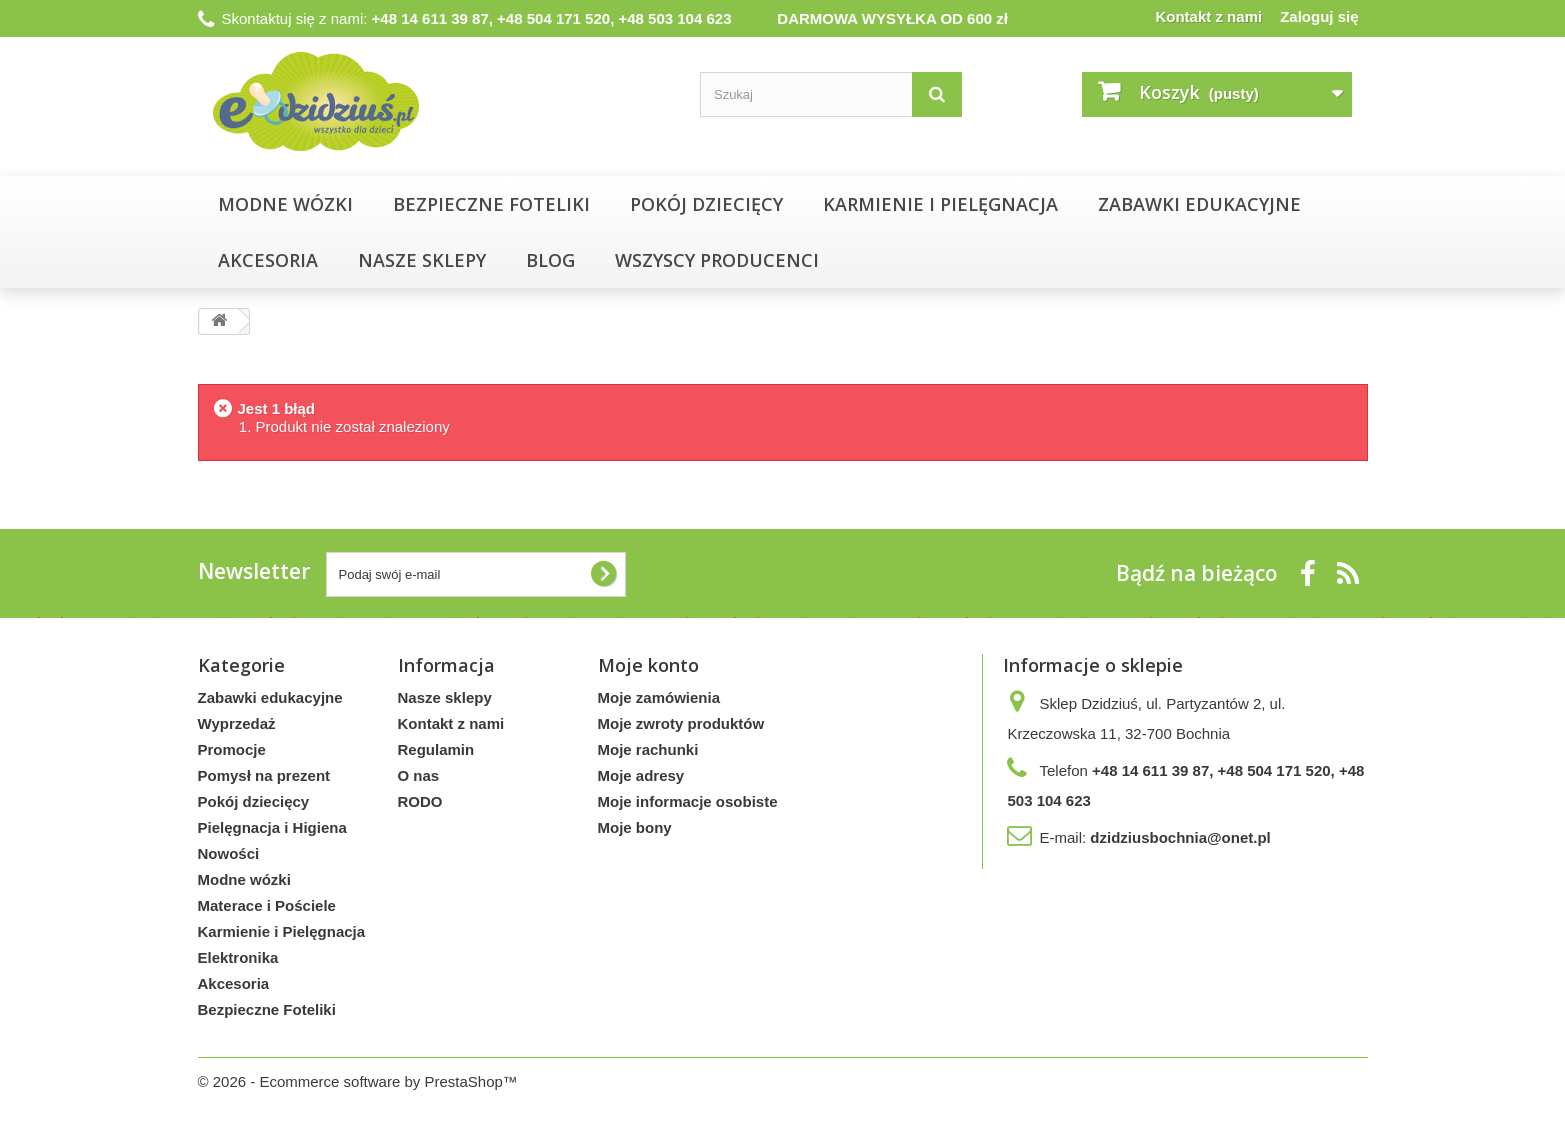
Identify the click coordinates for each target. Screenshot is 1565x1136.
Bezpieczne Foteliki (491, 204)
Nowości (229, 853)
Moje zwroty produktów (681, 723)
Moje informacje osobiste (688, 801)
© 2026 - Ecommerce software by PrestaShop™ (358, 1081)
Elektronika (238, 957)
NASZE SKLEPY (422, 260)
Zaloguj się (1319, 16)
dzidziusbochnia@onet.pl (1180, 837)
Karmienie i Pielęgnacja (940, 204)
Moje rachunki (648, 749)
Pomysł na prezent (264, 775)
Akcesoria (268, 260)
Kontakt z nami (1208, 16)
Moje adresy (641, 775)
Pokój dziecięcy (706, 204)
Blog (550, 260)
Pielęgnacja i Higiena (272, 827)
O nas (419, 775)
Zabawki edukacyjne (1199, 204)
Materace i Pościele (267, 905)
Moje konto (648, 665)
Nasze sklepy (445, 697)
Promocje (232, 749)
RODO (420, 801)
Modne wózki (285, 204)
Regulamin (436, 749)
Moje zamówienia (659, 697)
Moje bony (635, 827)
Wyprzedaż (237, 723)
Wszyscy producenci (717, 260)
